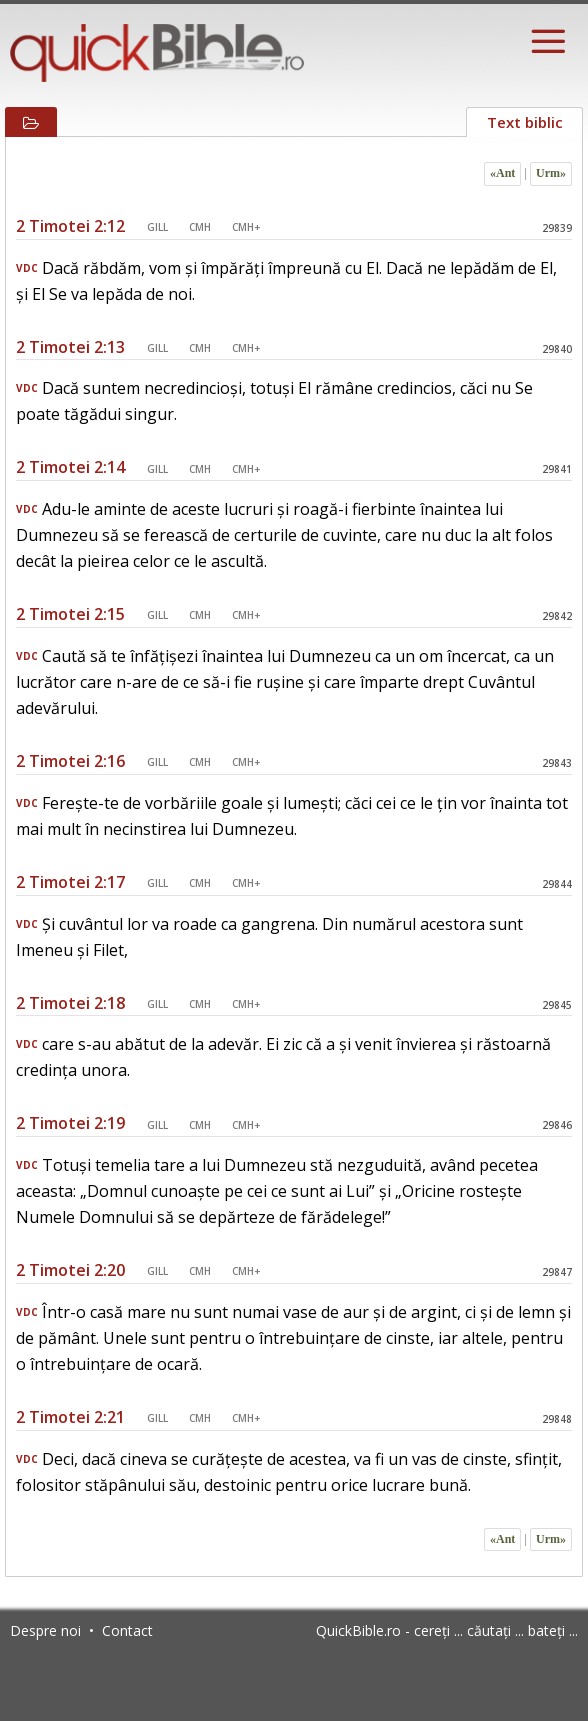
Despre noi (45, 1630)
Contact (127, 1630)
